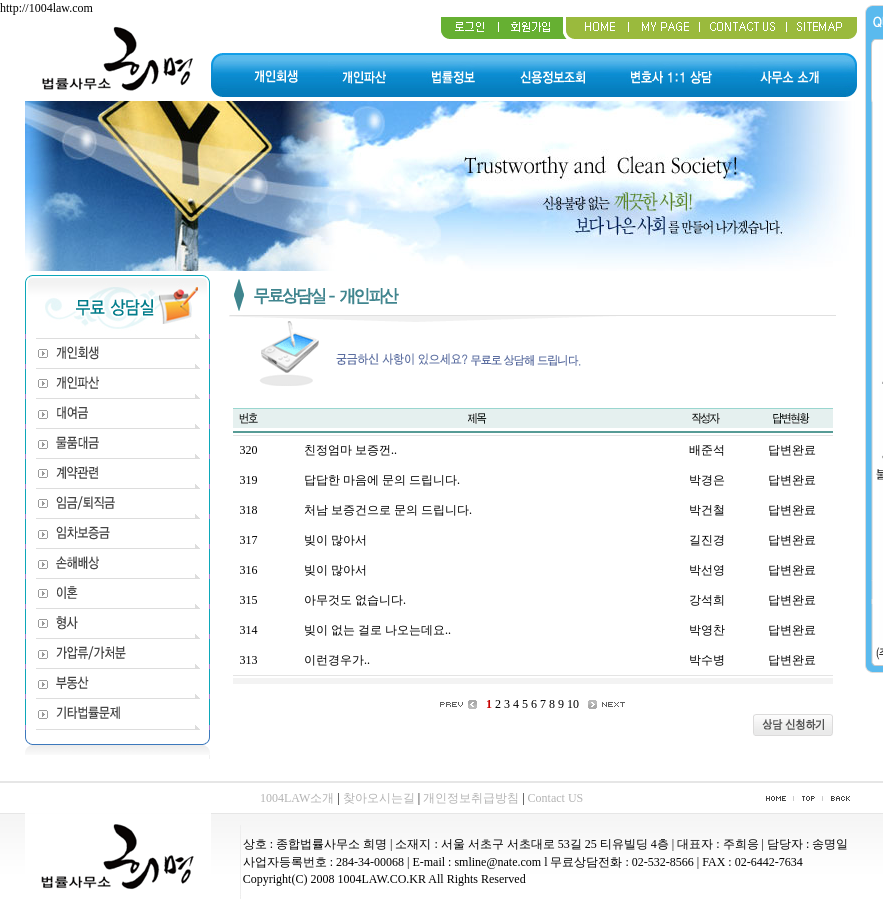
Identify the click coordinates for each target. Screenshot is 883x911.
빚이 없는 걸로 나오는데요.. (377, 630)
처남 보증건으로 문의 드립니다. (388, 510)
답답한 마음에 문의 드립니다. (382, 480)
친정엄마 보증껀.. (350, 450)
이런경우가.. (337, 660)
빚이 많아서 (335, 540)
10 (573, 704)
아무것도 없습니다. (355, 600)
